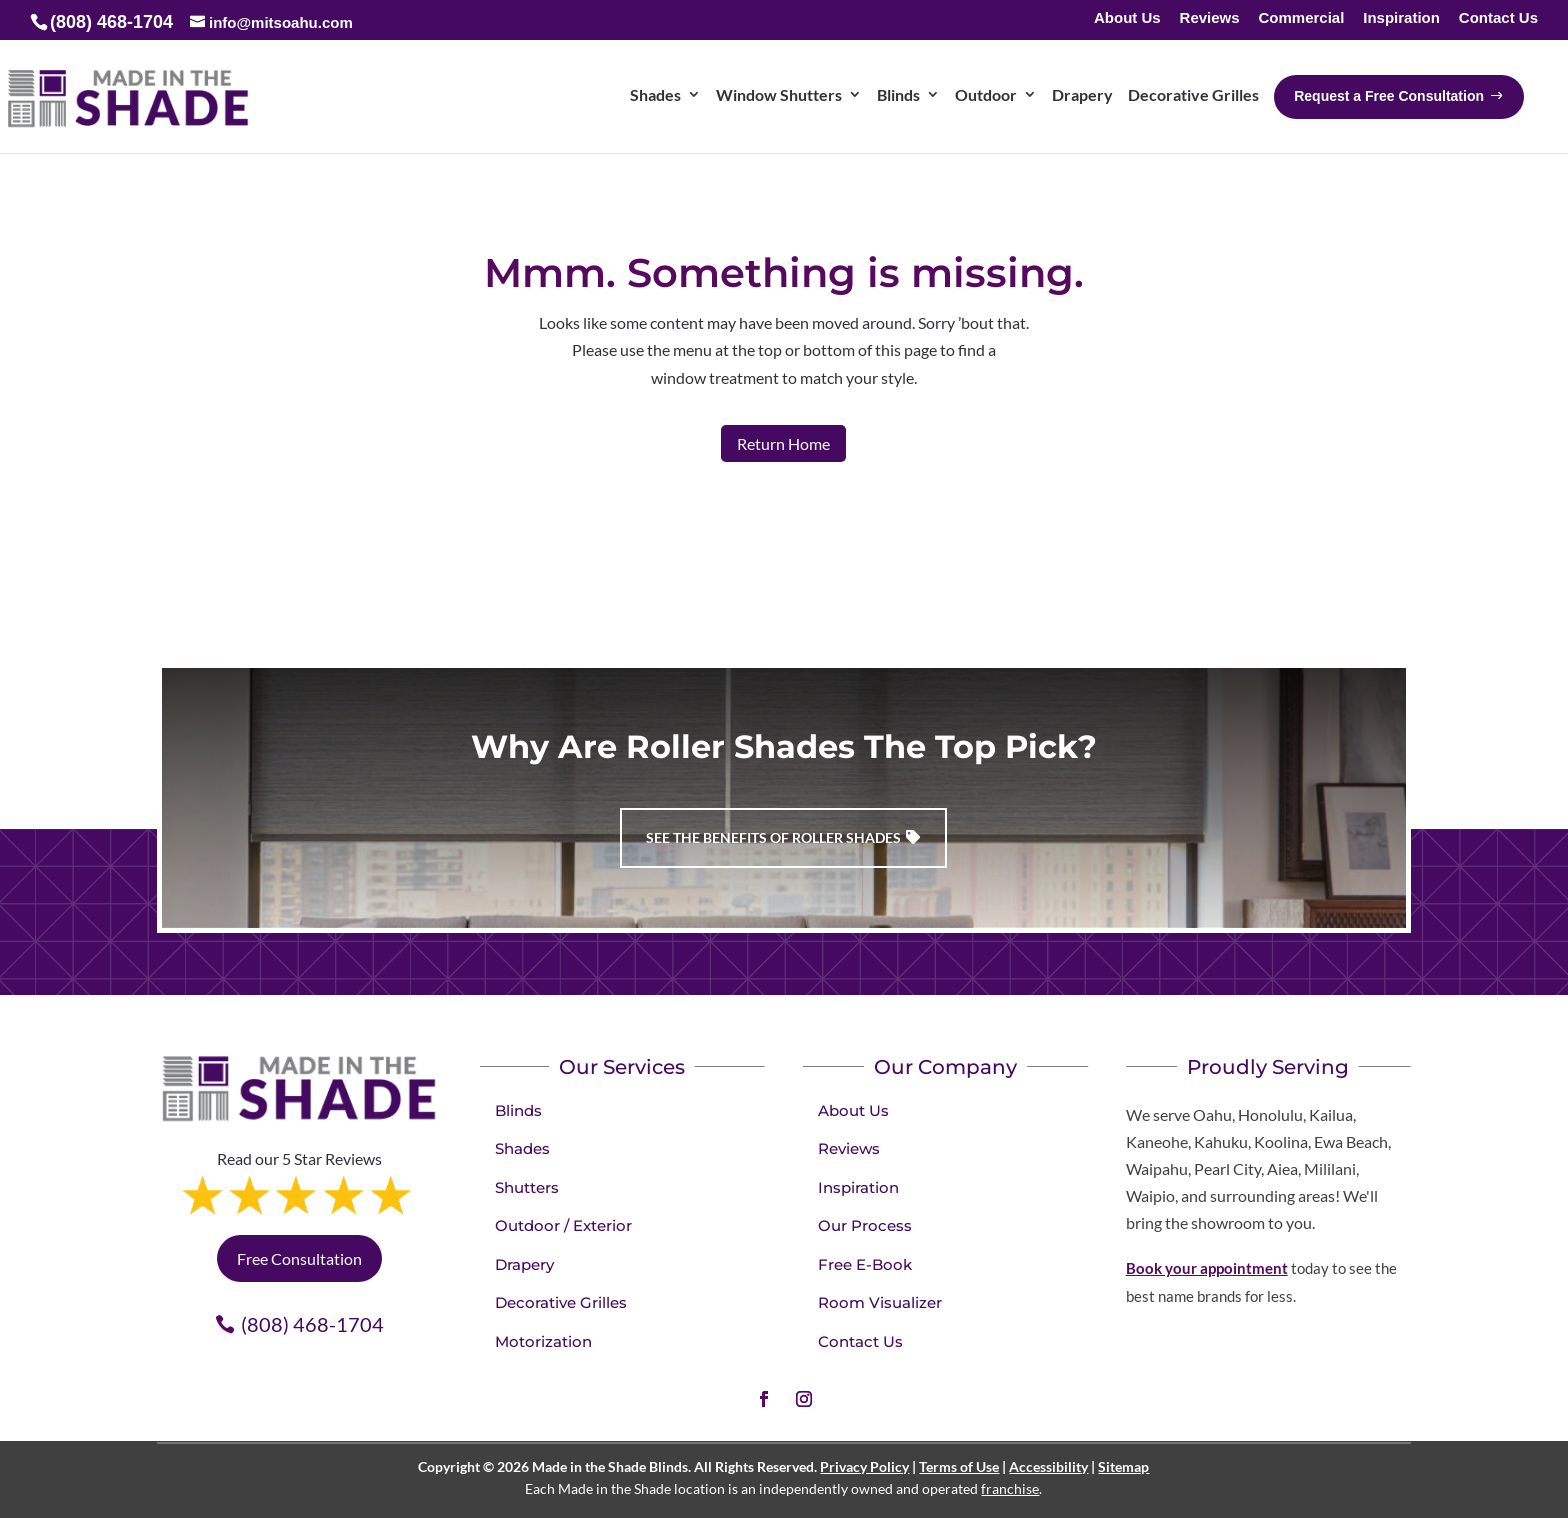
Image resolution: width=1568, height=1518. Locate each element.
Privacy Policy (864, 1466)
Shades (522, 1148)
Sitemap (1123, 1466)
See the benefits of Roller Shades (773, 837)
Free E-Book (865, 1264)
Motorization (543, 1341)
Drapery (524, 1264)
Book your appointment (1207, 1268)
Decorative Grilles (561, 1302)
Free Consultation (299, 1258)
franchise (1010, 1488)
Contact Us (1498, 18)
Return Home (783, 443)
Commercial (1301, 18)
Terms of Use (959, 1466)
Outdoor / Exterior (563, 1225)
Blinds (518, 1110)
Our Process (865, 1225)
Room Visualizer (880, 1302)
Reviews (1210, 18)
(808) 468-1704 (312, 1324)
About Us (1127, 18)
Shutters (527, 1187)
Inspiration (1401, 18)
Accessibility (1048, 1466)
